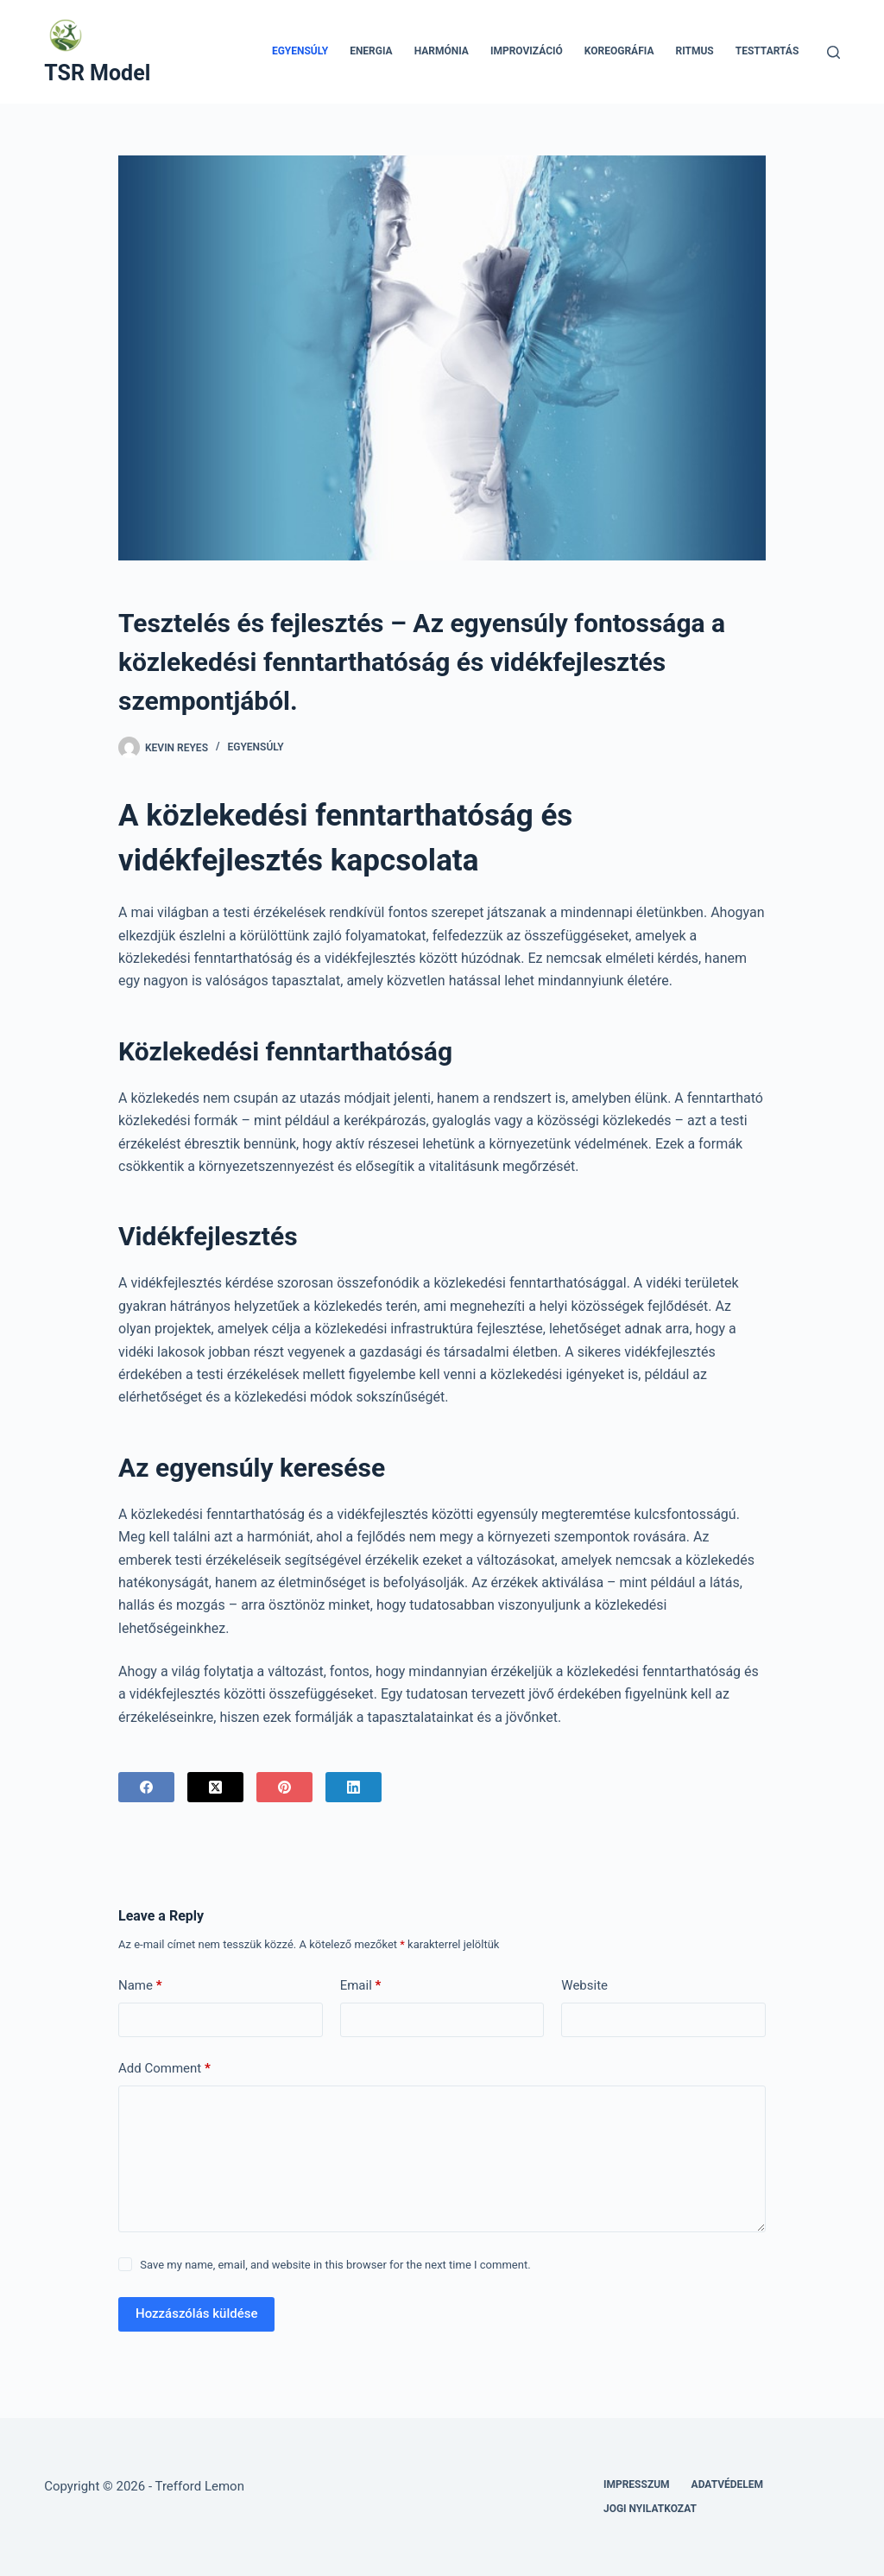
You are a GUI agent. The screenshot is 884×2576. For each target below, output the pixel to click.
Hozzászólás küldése (196, 2313)
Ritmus (694, 51)
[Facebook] (146, 1787)
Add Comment (164, 2068)
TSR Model (97, 72)
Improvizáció (526, 51)
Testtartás (767, 51)
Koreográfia (619, 51)
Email (361, 1986)
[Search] (833, 52)
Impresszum (636, 2484)
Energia (371, 51)
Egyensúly (300, 51)
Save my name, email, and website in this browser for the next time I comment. (335, 2264)
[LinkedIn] (353, 1787)
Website (584, 1985)
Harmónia (441, 51)
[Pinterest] (284, 1787)
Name (140, 1986)
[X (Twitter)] (215, 1787)
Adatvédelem (727, 2484)
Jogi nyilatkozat (650, 2509)
